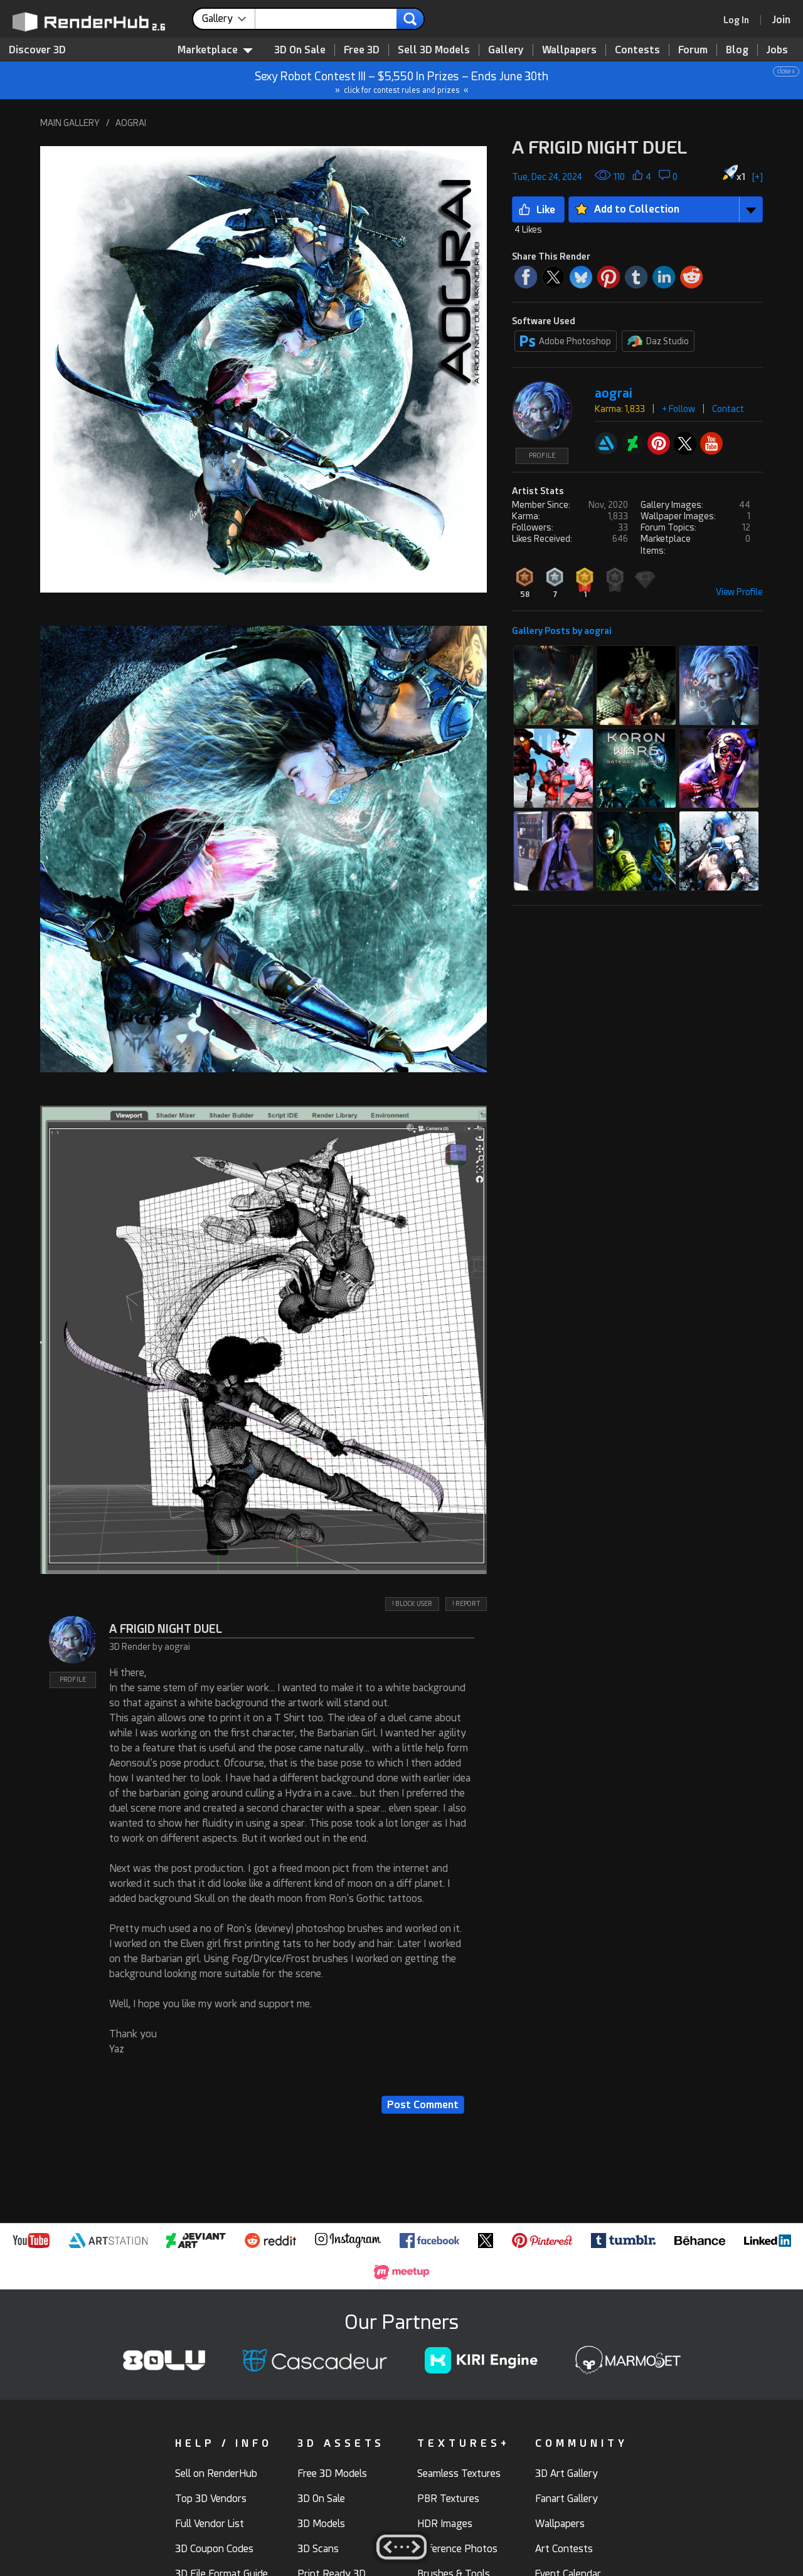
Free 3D (362, 50)
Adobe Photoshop (565, 341)
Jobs (777, 50)
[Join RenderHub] (781, 20)
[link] (740, 20)
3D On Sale (300, 50)
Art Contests (564, 2549)
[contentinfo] (228, 19)
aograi (613, 393)
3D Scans (318, 2549)
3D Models (321, 2524)
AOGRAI (130, 123)
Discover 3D (37, 50)
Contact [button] (728, 409)
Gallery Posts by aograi (562, 631)
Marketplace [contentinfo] (215, 50)
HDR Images (444, 2524)
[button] (263, 369)
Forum (693, 50)
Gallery (506, 50)
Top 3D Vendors (211, 2499)
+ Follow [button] (678, 409)
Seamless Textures (459, 2473)
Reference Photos (457, 2549)
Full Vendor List (209, 2524)
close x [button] (786, 71)
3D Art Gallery (566, 2473)
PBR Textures (448, 2499)
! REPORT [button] (466, 1603)
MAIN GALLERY (70, 123)
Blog (737, 50)
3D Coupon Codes (214, 2549)
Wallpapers (569, 50)
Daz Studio (658, 341)
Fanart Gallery (566, 2499)
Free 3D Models (332, 2473)
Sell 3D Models (434, 50)
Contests (637, 50)
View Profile (739, 592)
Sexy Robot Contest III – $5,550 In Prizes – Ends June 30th (402, 80)
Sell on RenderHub (216, 2473)
